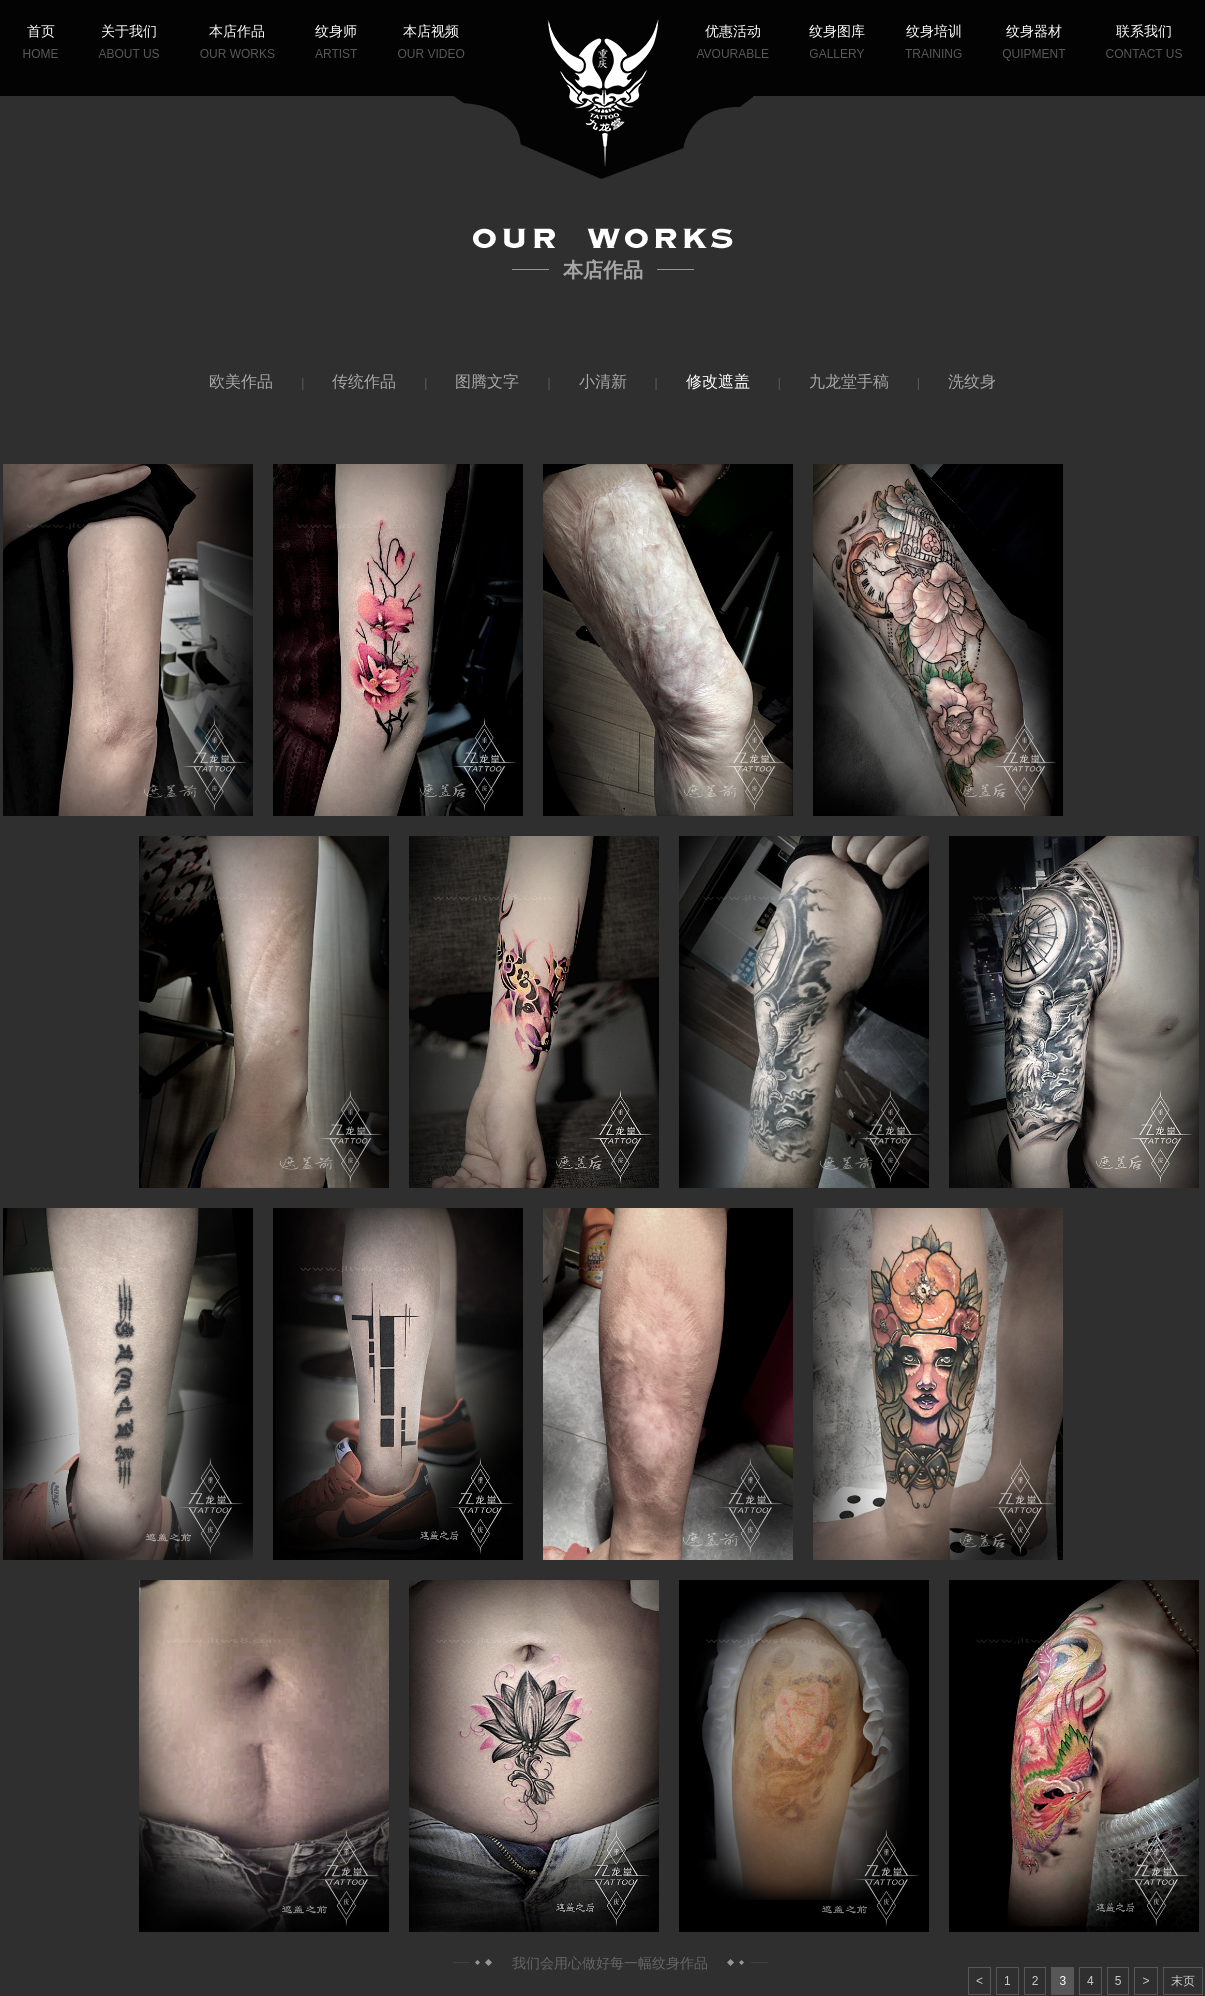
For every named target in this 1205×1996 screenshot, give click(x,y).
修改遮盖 (718, 381)
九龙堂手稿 (849, 381)
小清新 (603, 381)
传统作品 (364, 381)
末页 (1183, 1981)
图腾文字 (487, 381)
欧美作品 (241, 381)
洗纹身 (972, 381)
